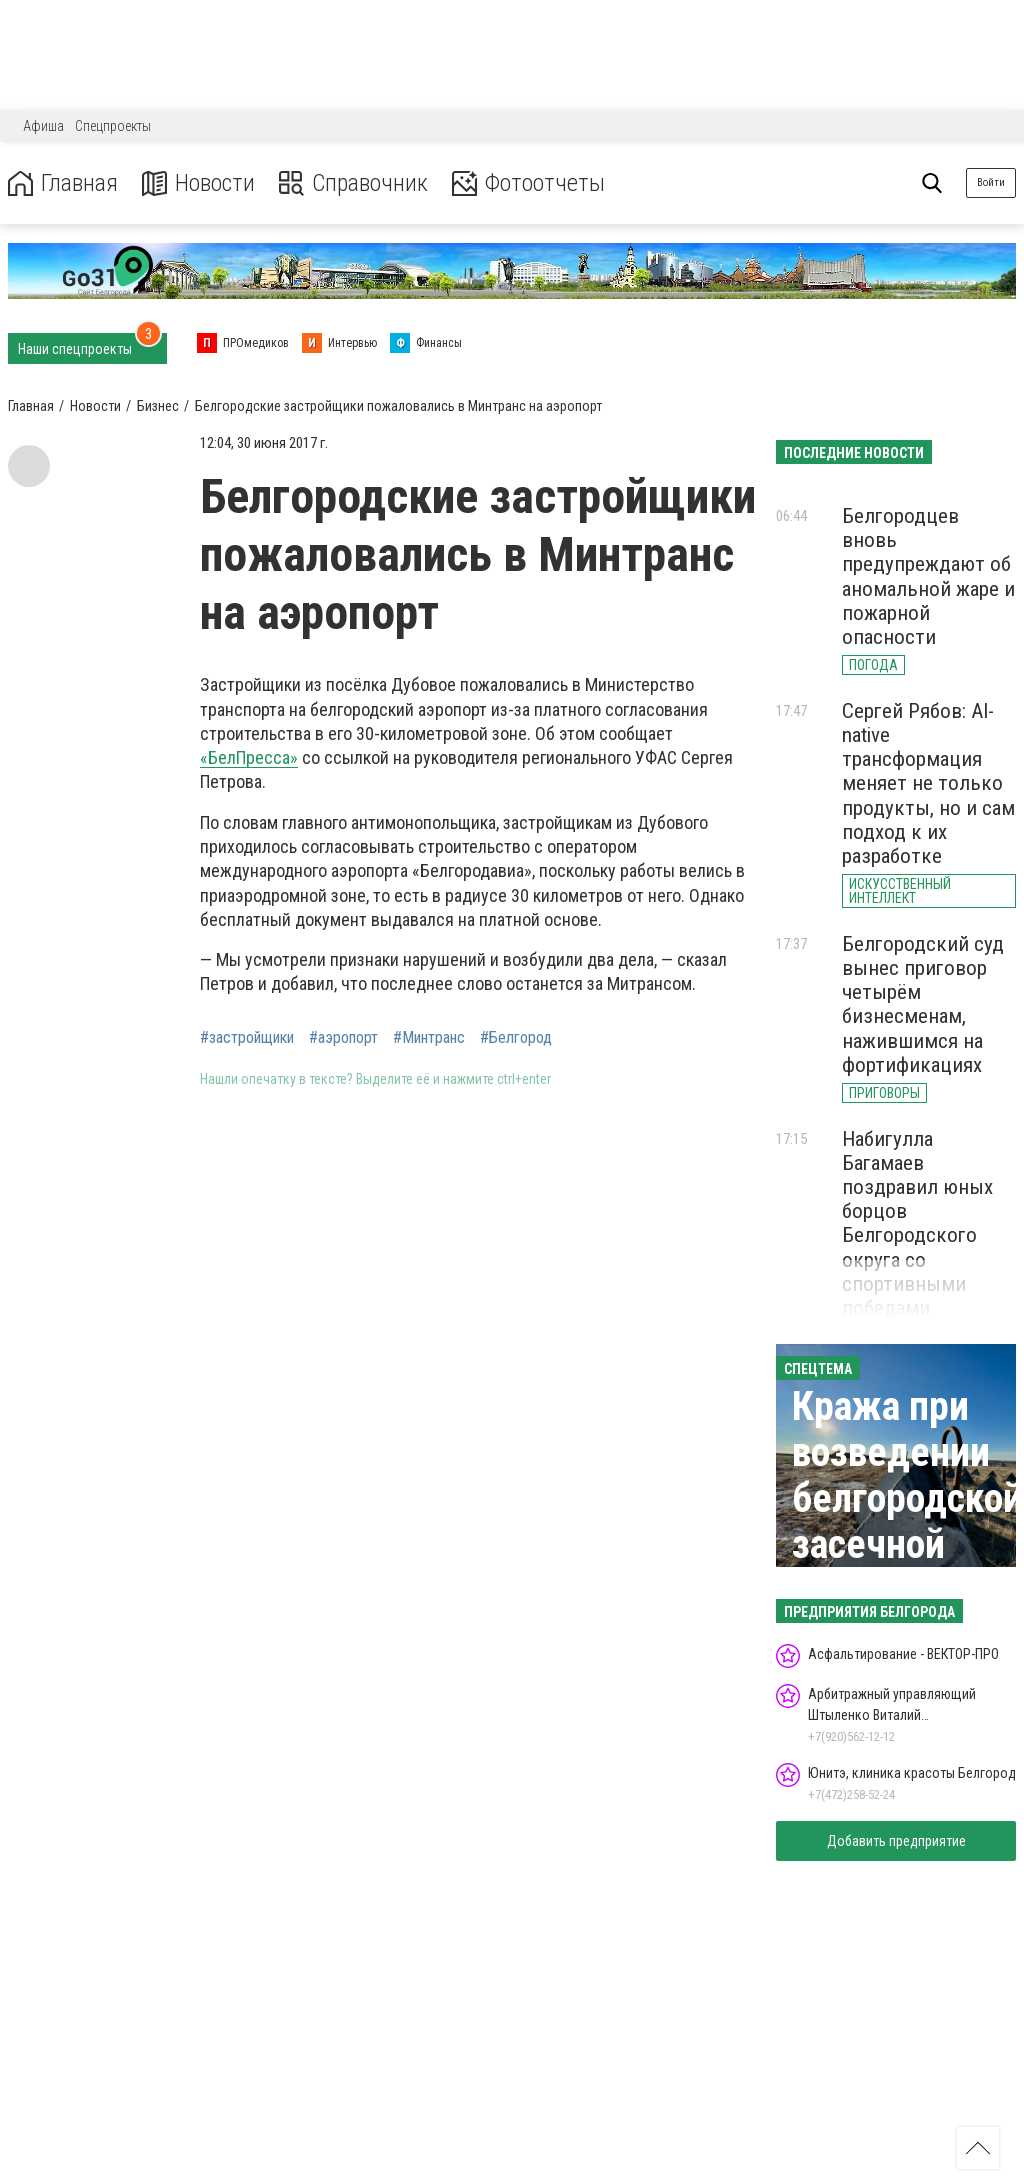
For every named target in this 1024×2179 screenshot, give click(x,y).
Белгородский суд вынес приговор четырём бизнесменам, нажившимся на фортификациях (923, 1004)
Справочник (353, 183)
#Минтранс (429, 1038)
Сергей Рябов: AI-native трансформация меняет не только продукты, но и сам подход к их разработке (928, 783)
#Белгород (516, 1038)
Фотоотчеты (528, 183)
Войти (991, 182)
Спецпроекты (113, 126)
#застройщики (247, 1038)
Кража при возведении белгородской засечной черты (907, 1498)
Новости (198, 183)
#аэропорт (343, 1038)
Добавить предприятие (896, 1841)
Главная (63, 183)
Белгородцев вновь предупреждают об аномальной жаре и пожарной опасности (928, 576)
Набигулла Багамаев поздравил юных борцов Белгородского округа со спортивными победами (917, 1223)
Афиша (43, 126)
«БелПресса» (249, 757)
